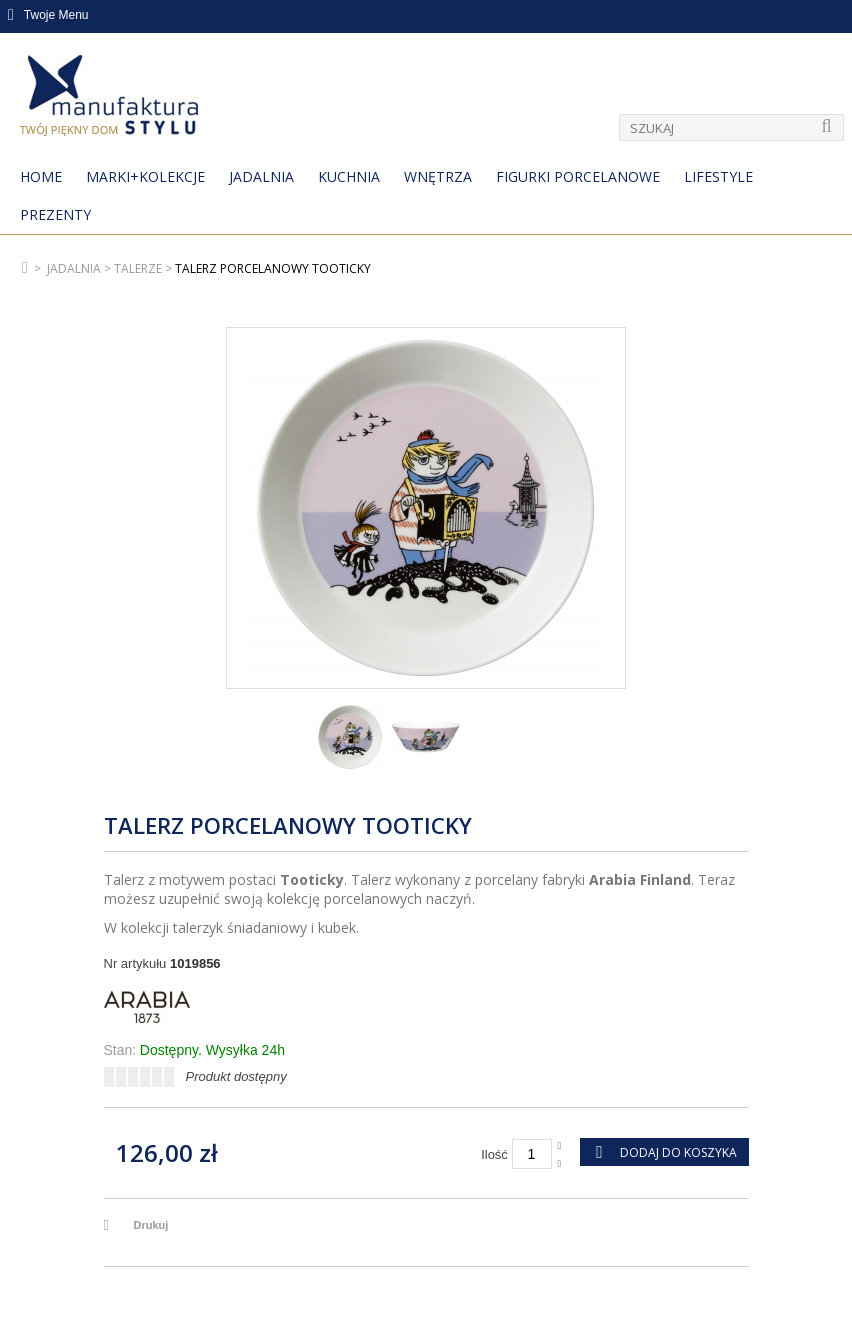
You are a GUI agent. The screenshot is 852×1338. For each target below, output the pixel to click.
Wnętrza (438, 176)
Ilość (494, 1154)
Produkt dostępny (236, 1076)
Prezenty (55, 214)
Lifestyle (718, 176)
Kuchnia (349, 176)
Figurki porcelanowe (578, 176)
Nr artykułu (135, 963)
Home (41, 176)
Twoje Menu (48, 15)
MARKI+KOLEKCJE (145, 176)
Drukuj (151, 1225)
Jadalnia (261, 176)
